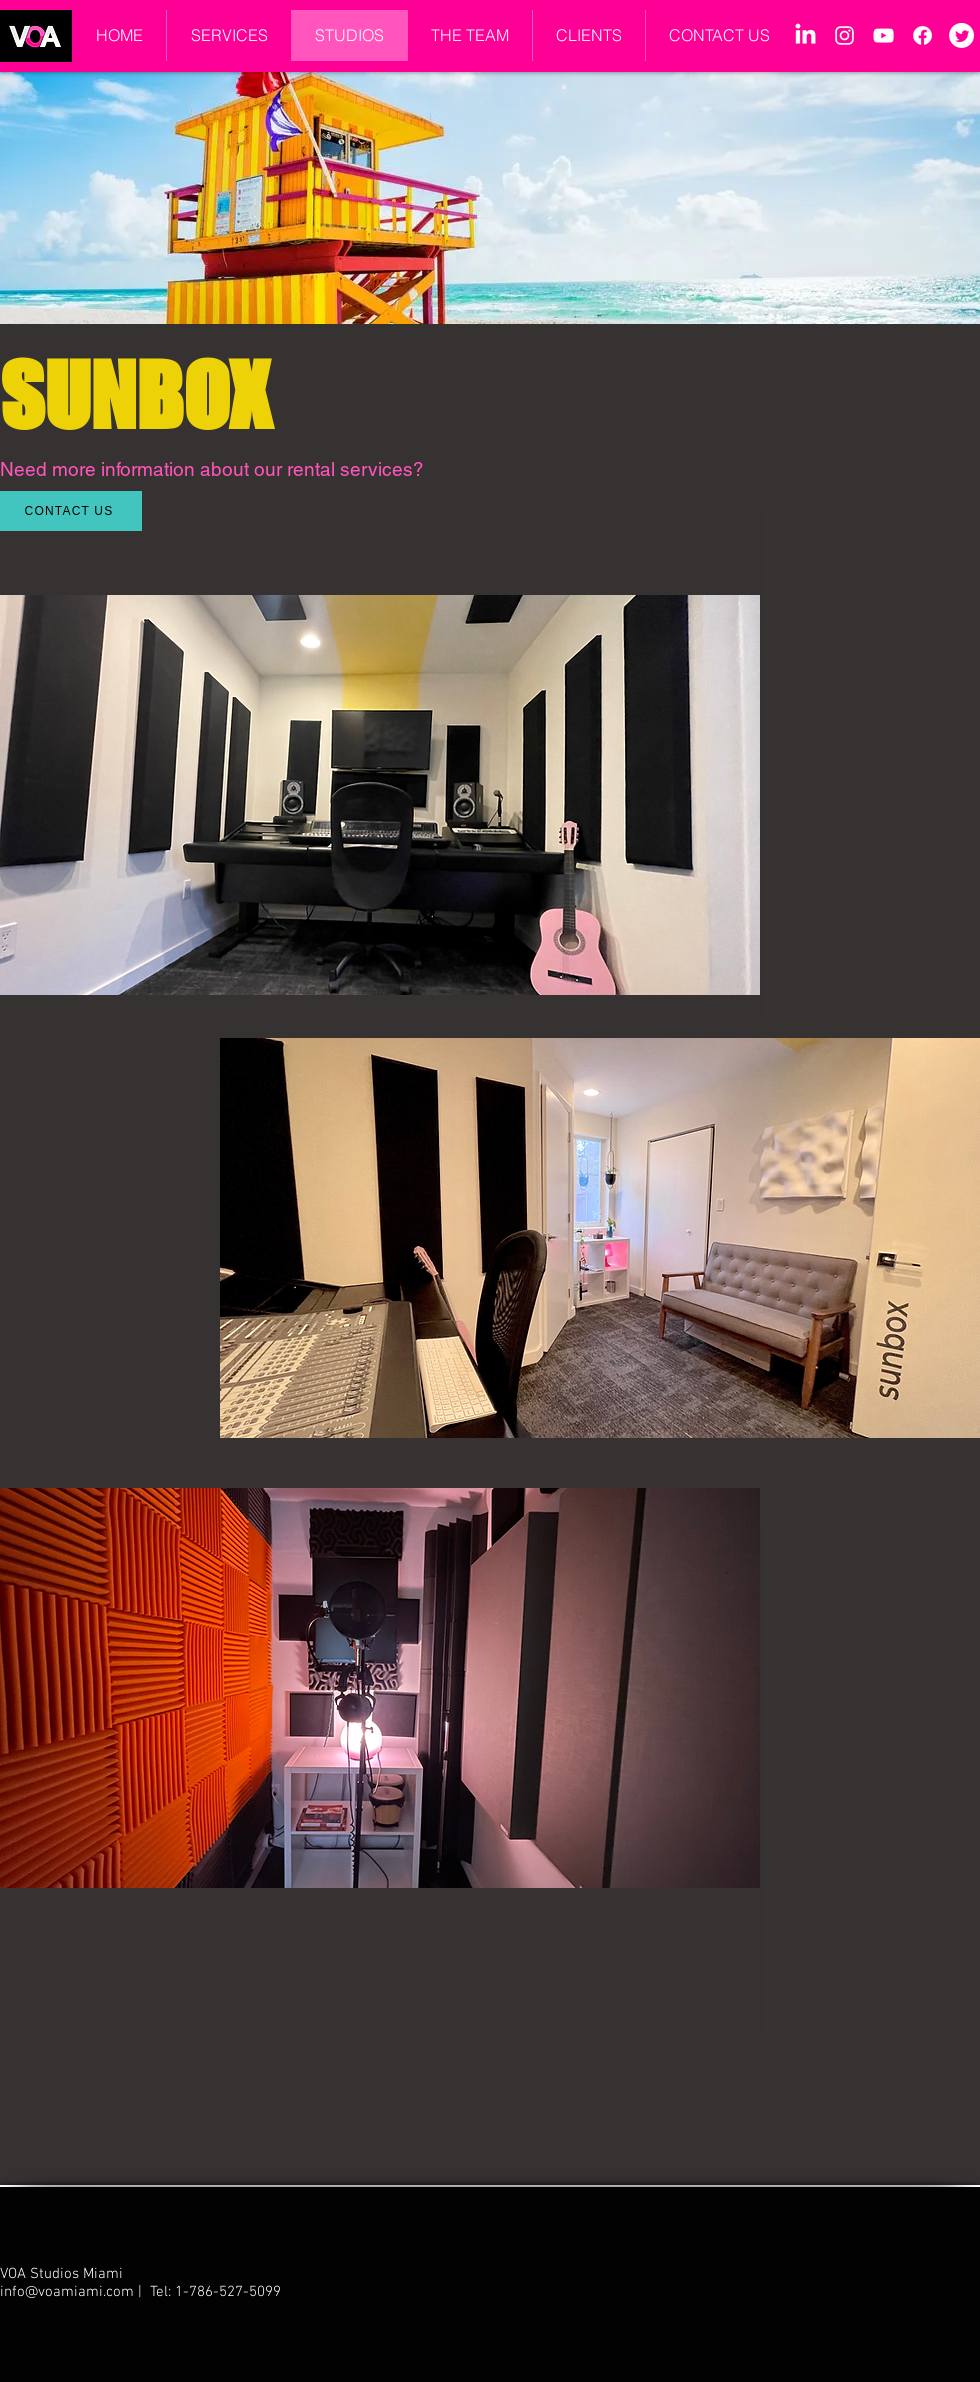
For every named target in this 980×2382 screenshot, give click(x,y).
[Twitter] (961, 35)
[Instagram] (844, 35)
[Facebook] (922, 35)
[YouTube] (883, 35)
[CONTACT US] (71, 511)
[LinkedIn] (805, 35)
